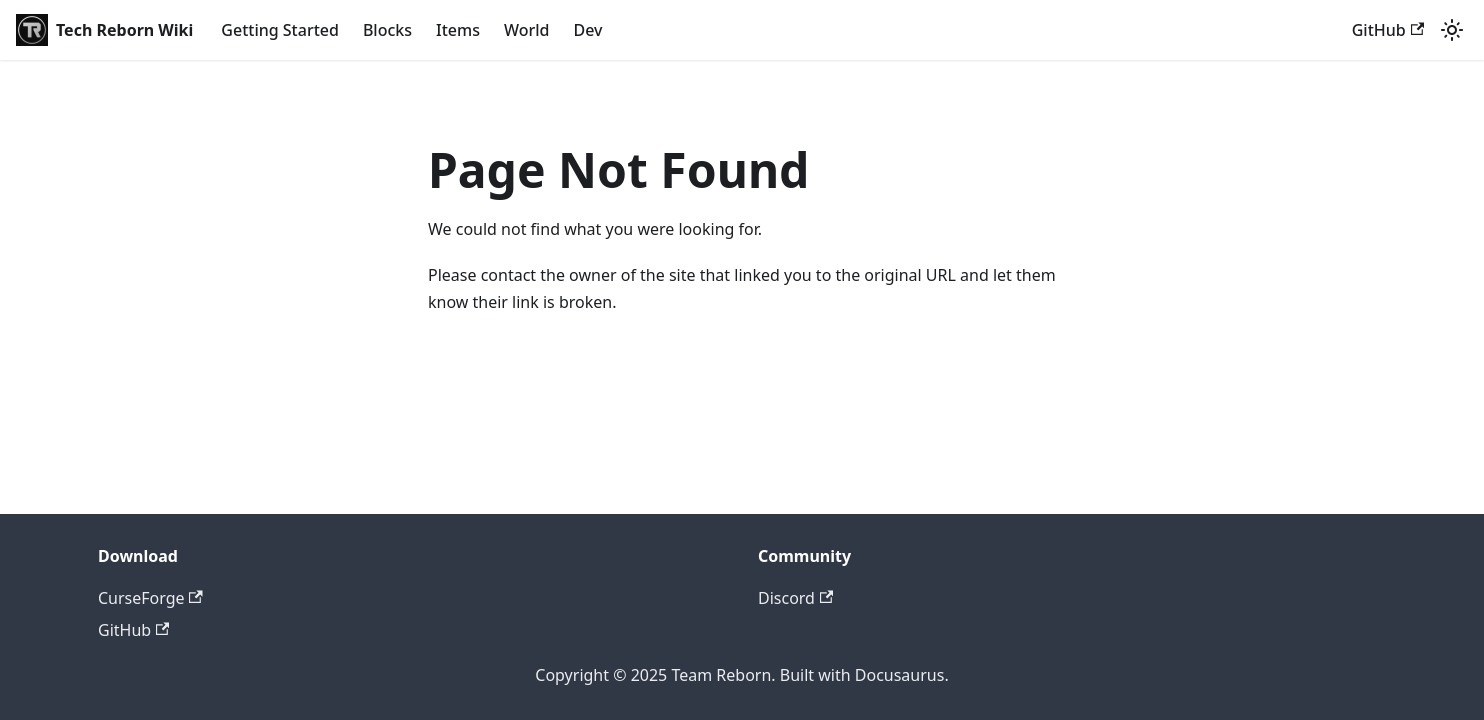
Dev (587, 30)
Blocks (387, 30)
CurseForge (150, 598)
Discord (795, 598)
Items (458, 30)
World (527, 30)
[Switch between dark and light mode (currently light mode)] (1452, 30)
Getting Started (280, 30)
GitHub (1388, 30)
